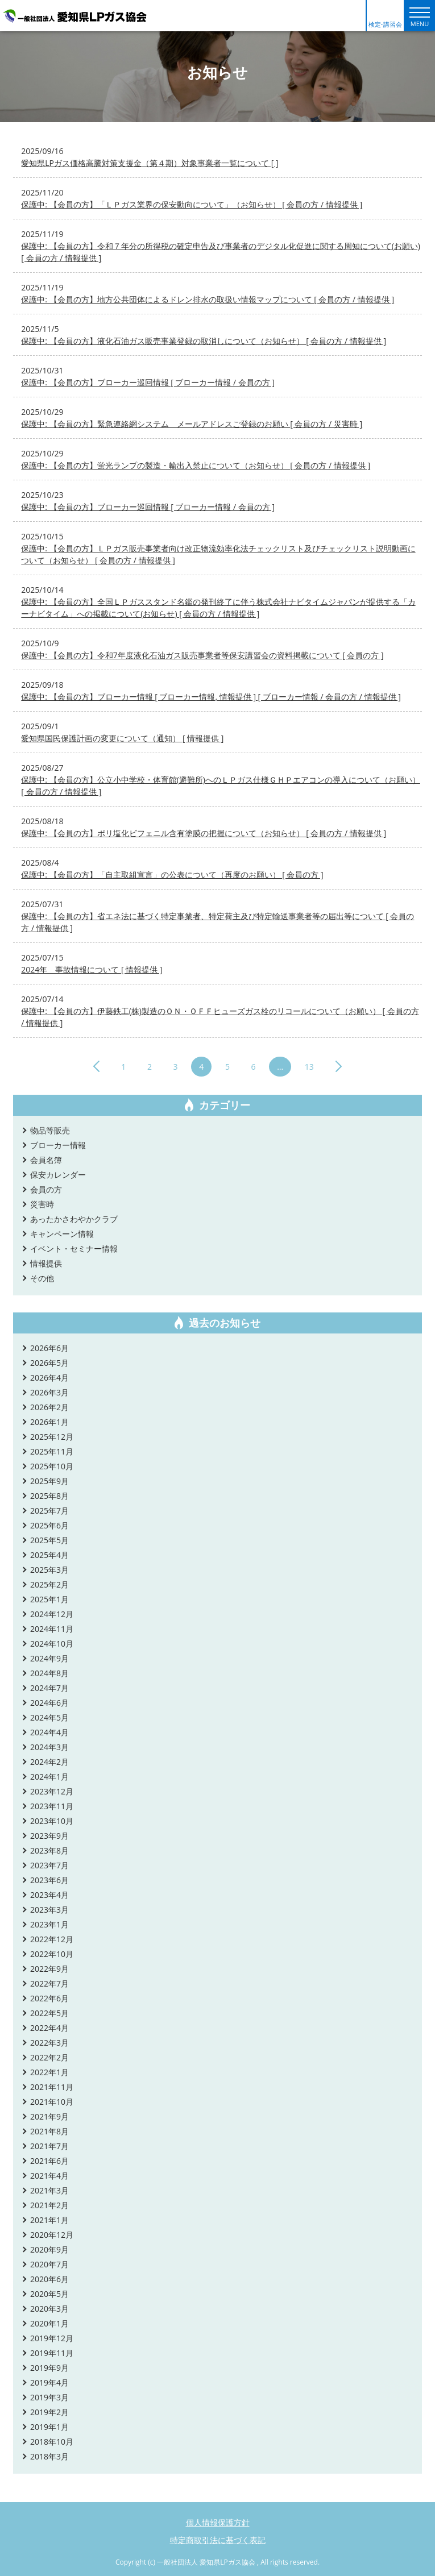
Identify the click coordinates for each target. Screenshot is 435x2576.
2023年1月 (49, 1924)
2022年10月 (51, 1953)
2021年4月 (49, 2175)
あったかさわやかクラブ (74, 1219)
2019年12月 (51, 2338)
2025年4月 (49, 1554)
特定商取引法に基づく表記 (218, 2540)
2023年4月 (49, 1894)
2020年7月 (49, 2264)
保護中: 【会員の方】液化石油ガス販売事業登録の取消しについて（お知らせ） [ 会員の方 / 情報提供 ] (203, 340)
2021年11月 (51, 2086)
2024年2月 (49, 1761)
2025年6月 (49, 1525)
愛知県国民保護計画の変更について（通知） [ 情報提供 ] (122, 738)
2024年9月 (49, 1658)
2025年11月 (51, 1451)
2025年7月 (49, 1510)
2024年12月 (51, 1614)
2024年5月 (49, 1717)
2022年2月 (49, 2057)
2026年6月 (49, 1348)
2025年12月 (51, 1436)
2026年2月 (49, 1407)
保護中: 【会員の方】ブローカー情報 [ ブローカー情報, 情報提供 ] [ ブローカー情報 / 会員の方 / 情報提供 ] (211, 696)
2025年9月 (49, 1481)
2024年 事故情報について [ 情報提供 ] (91, 969)
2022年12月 (51, 1939)
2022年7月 (49, 1983)
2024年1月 (49, 1776)
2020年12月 (51, 2234)
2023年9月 (49, 1835)
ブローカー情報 (58, 1145)
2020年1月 (49, 2323)
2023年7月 (49, 1865)
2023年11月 (51, 1806)
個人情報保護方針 (218, 2522)
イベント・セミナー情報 (74, 1248)
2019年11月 (51, 2353)
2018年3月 (49, 2456)
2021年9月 (49, 2116)
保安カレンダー (58, 1174)
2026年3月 (49, 1392)
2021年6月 (49, 2160)
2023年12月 (51, 1791)
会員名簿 (46, 1159)
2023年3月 (49, 1909)
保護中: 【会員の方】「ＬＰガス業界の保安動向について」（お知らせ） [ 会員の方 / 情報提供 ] (191, 204)
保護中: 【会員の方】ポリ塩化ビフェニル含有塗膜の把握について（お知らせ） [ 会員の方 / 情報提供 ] (203, 833)
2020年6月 (49, 2279)
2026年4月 (49, 1377)
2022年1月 (49, 2072)
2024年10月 (51, 1643)
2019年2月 (49, 2412)
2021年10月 (51, 2101)
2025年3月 (49, 1569)
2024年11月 (51, 1628)
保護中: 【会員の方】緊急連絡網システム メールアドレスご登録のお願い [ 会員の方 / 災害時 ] (191, 423)
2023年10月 (51, 1820)
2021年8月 (49, 2131)
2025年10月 (51, 1466)
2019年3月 (49, 2397)
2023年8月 (49, 1850)
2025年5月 (49, 1540)
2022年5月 (49, 2013)
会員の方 (46, 1189)
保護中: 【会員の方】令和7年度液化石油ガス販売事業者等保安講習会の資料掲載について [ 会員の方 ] (202, 655)
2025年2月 (49, 1584)
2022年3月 (49, 2042)
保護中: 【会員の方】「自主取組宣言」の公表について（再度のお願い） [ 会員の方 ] (172, 874)
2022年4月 (49, 2027)
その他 (42, 1278)
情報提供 (46, 1263)
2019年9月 (49, 2367)
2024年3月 (49, 1747)
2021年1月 (49, 2219)
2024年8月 (49, 1673)
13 (309, 1066)
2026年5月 (49, 1362)
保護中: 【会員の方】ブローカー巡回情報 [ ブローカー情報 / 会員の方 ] (148, 382)
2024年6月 (49, 1702)
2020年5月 (49, 2293)
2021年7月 (49, 2146)
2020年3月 (49, 2308)
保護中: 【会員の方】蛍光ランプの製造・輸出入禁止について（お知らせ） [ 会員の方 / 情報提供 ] (195, 465)
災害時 (42, 1204)
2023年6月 (49, 1880)
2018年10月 (51, 2441)
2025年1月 (49, 1599)
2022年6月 (49, 1998)
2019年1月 (49, 2426)
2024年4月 (49, 1732)
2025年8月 (49, 1495)
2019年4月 (49, 2382)
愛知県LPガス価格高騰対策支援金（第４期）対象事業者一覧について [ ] (149, 162)
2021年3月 (49, 2190)
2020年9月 (49, 2249)
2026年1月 (49, 1421)
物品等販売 (50, 1130)
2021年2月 (49, 2205)
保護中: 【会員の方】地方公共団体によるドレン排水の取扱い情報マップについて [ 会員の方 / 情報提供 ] (207, 299)
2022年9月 (49, 1968)
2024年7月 (49, 1687)
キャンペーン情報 (62, 1233)
